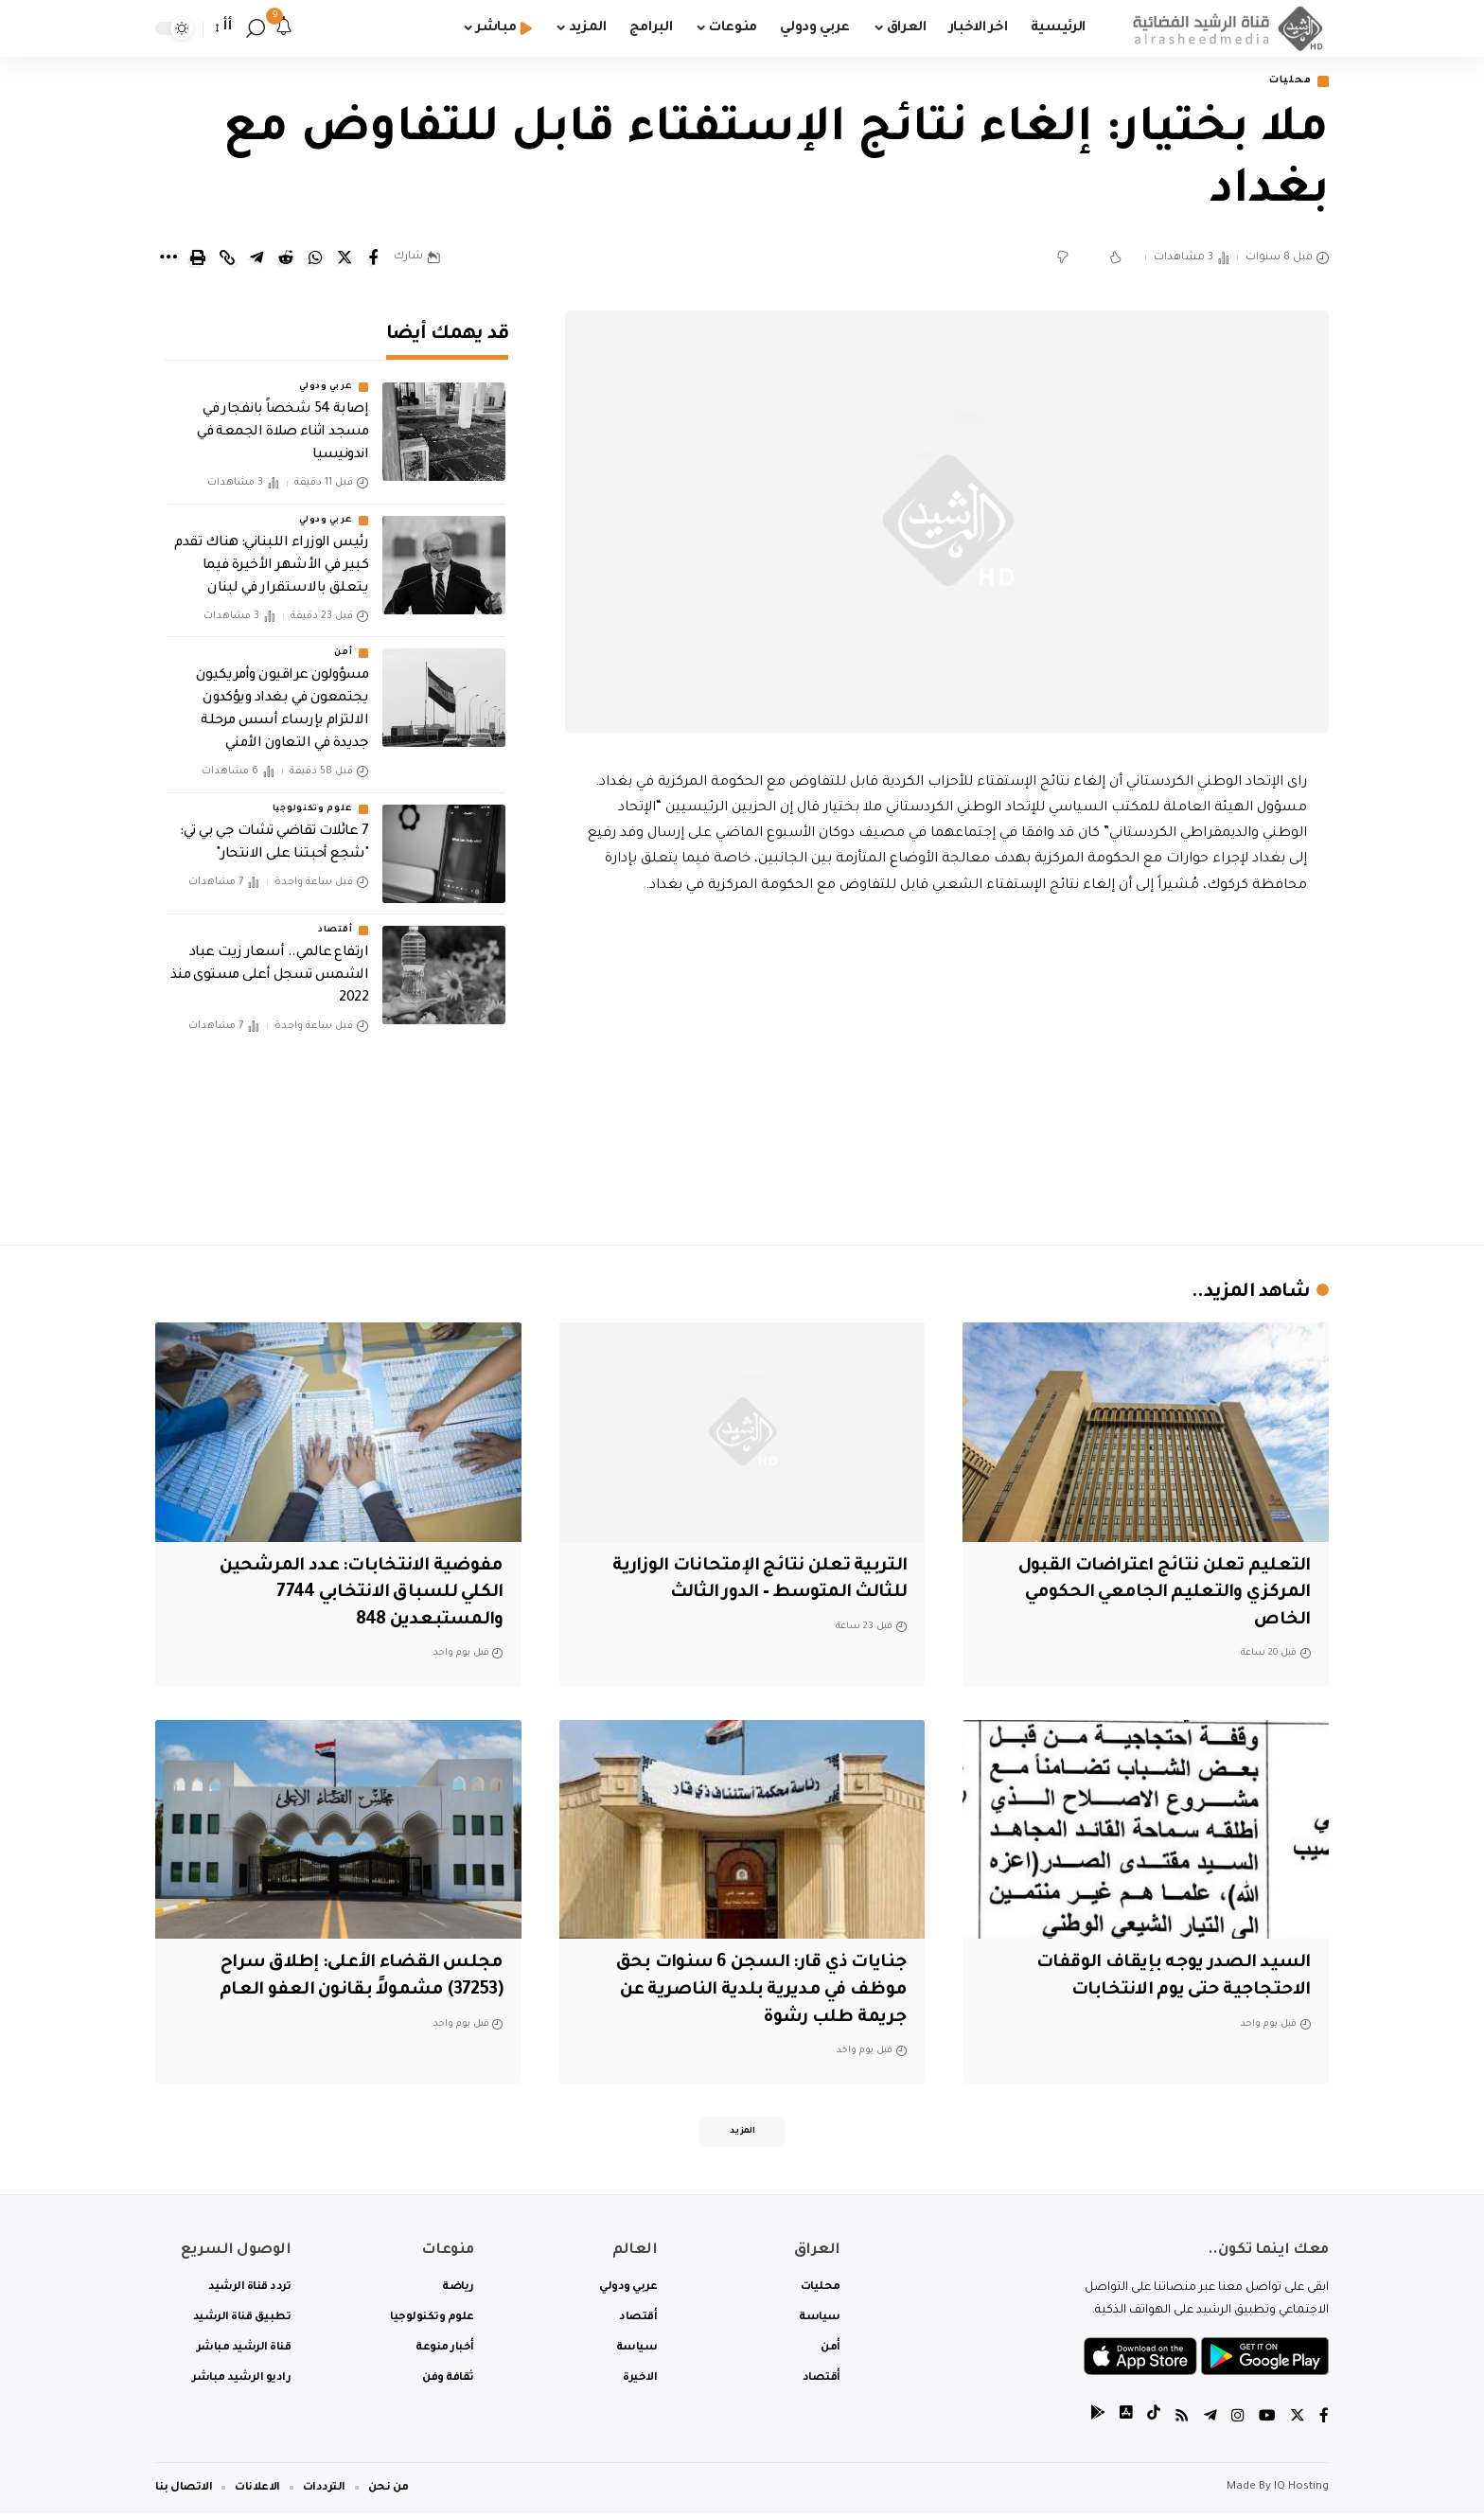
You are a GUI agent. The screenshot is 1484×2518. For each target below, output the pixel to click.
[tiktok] (1153, 2422)
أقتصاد (335, 917)
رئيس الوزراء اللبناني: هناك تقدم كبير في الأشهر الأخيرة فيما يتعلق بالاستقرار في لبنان (271, 553)
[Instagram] (1238, 2422)
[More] (168, 259)
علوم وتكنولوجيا (313, 796)
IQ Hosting (1301, 2492)
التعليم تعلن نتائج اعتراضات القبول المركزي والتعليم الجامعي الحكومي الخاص (1163, 1594)
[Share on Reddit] (286, 259)
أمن (343, 640)
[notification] (283, 28)
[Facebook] (1324, 2422)
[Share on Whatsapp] (315, 259)
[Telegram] (1210, 2422)
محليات (1286, 82)
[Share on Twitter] (344, 259)
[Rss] (1182, 2422)
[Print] (198, 259)
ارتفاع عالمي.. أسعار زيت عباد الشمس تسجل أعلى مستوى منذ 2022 (269, 962)
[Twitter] (1297, 2422)
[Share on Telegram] (256, 259)
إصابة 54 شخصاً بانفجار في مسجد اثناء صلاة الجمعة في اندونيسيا (282, 420)
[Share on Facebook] (374, 259)
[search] (255, 28)
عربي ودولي (325, 375)
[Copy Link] (227, 259)
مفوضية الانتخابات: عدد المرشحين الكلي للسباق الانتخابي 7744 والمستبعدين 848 (358, 1594)
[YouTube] (1267, 2422)
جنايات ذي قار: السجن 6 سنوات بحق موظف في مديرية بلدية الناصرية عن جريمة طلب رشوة (755, 1992)
